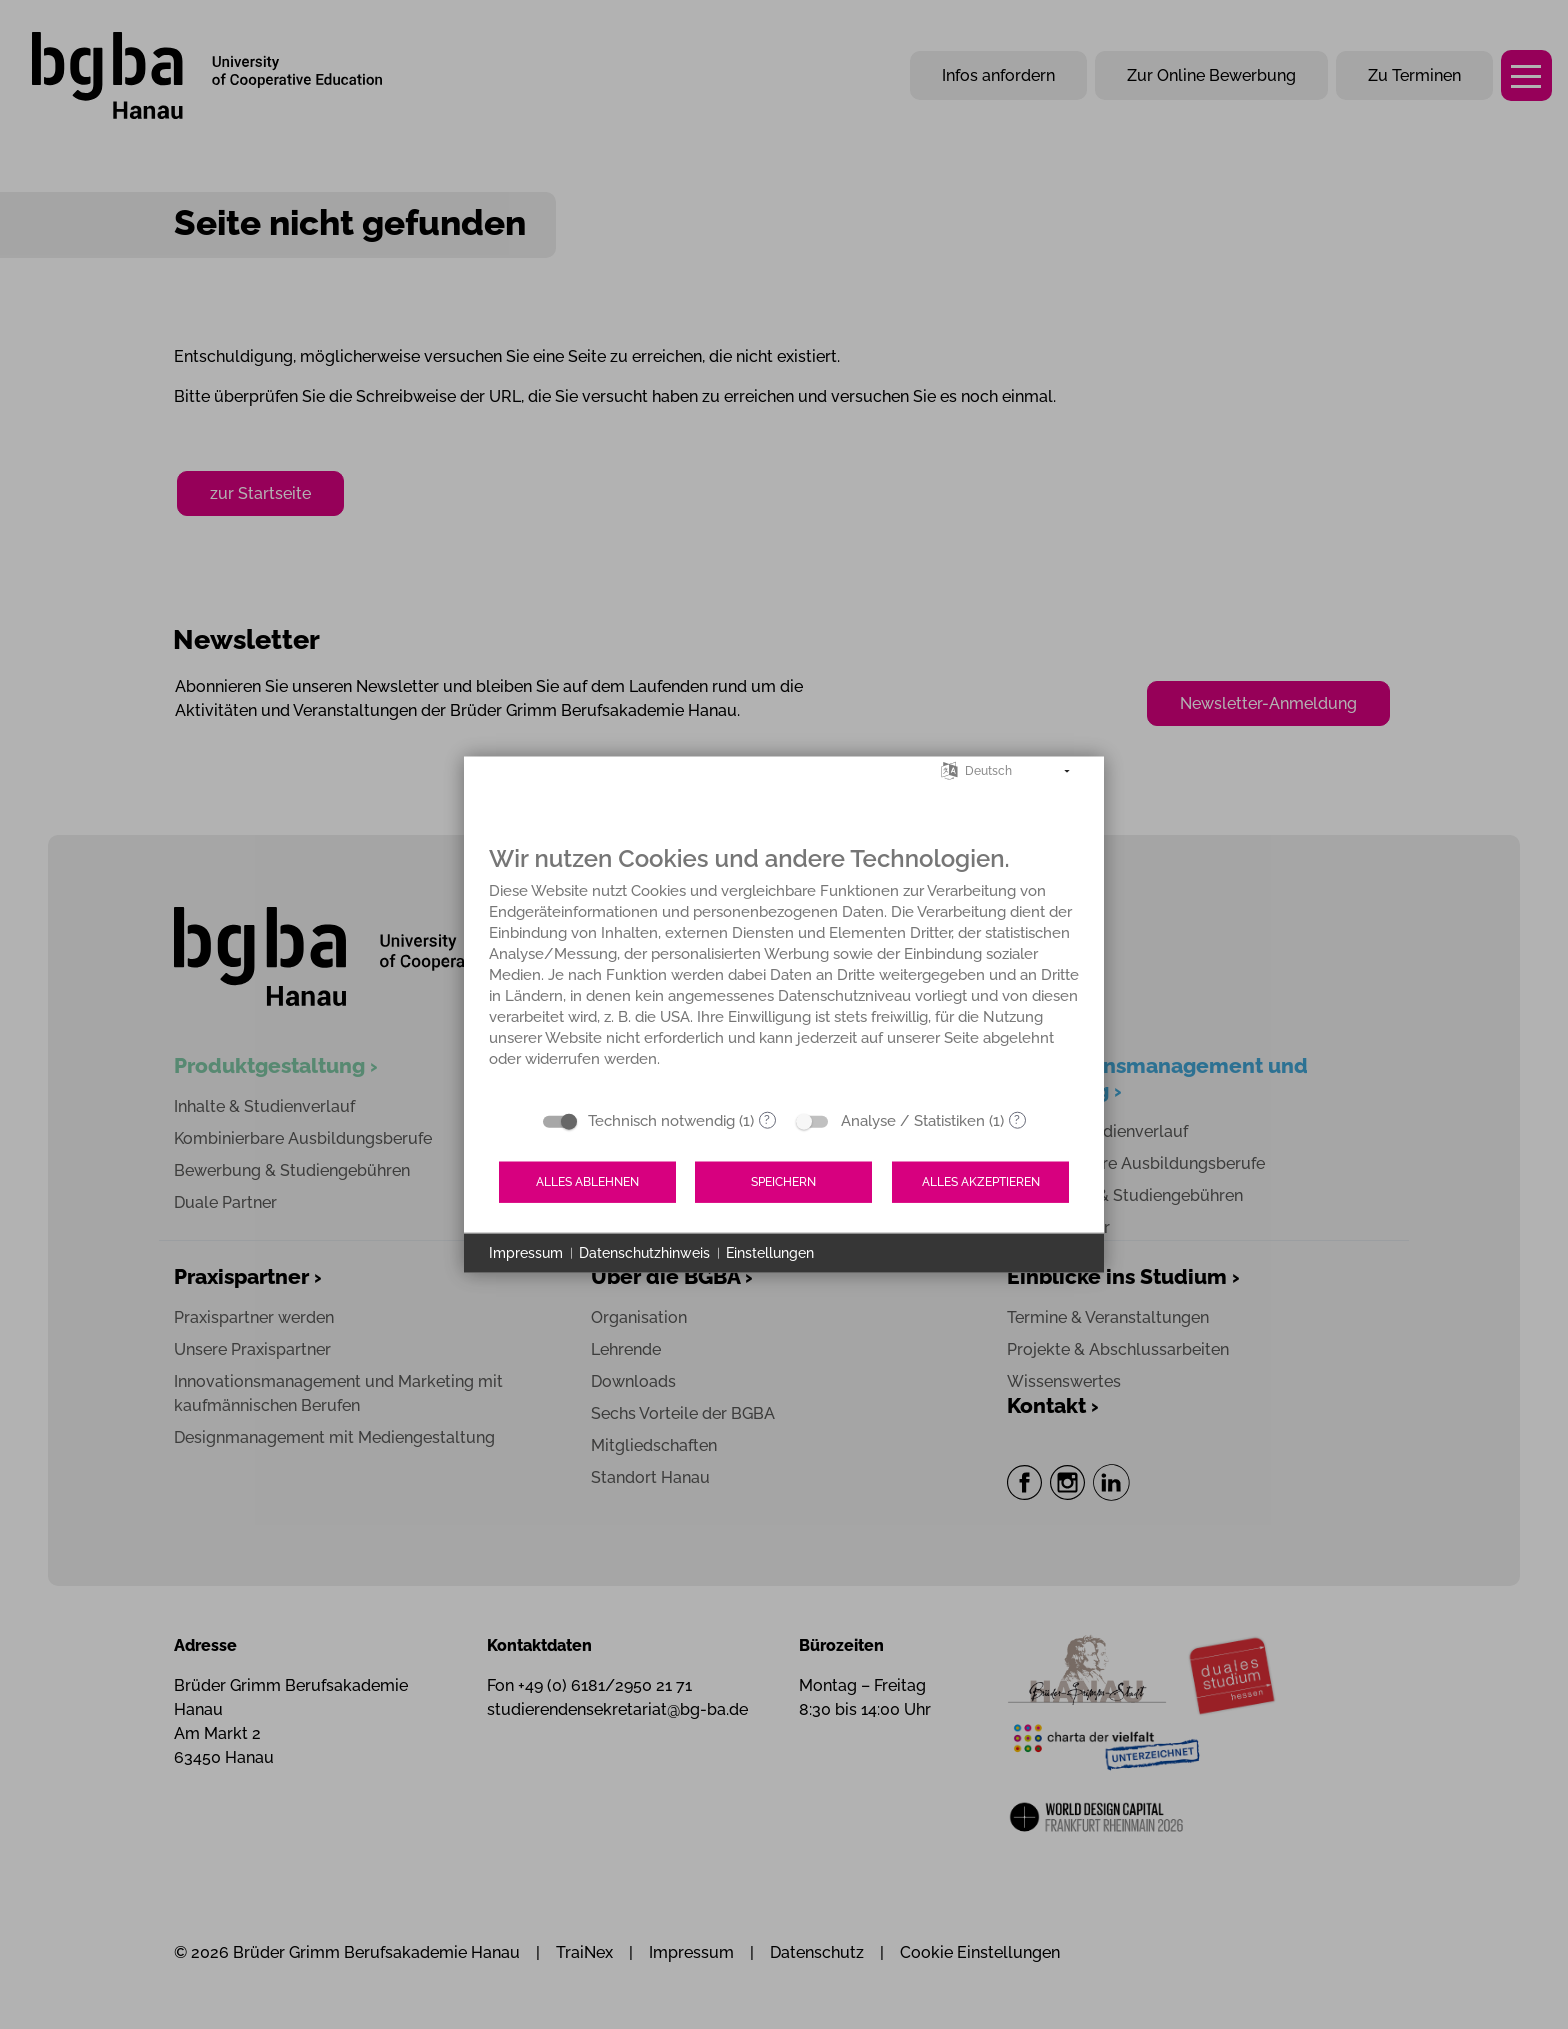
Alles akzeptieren (981, 1182)
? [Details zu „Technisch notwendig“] (767, 1120)
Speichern (783, 1182)
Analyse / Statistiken (913, 1120)
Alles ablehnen (587, 1182)
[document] (784, 970)
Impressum (526, 1252)
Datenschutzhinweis (644, 1252)
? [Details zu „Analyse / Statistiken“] (1017, 1120)
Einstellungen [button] (770, 1252)
